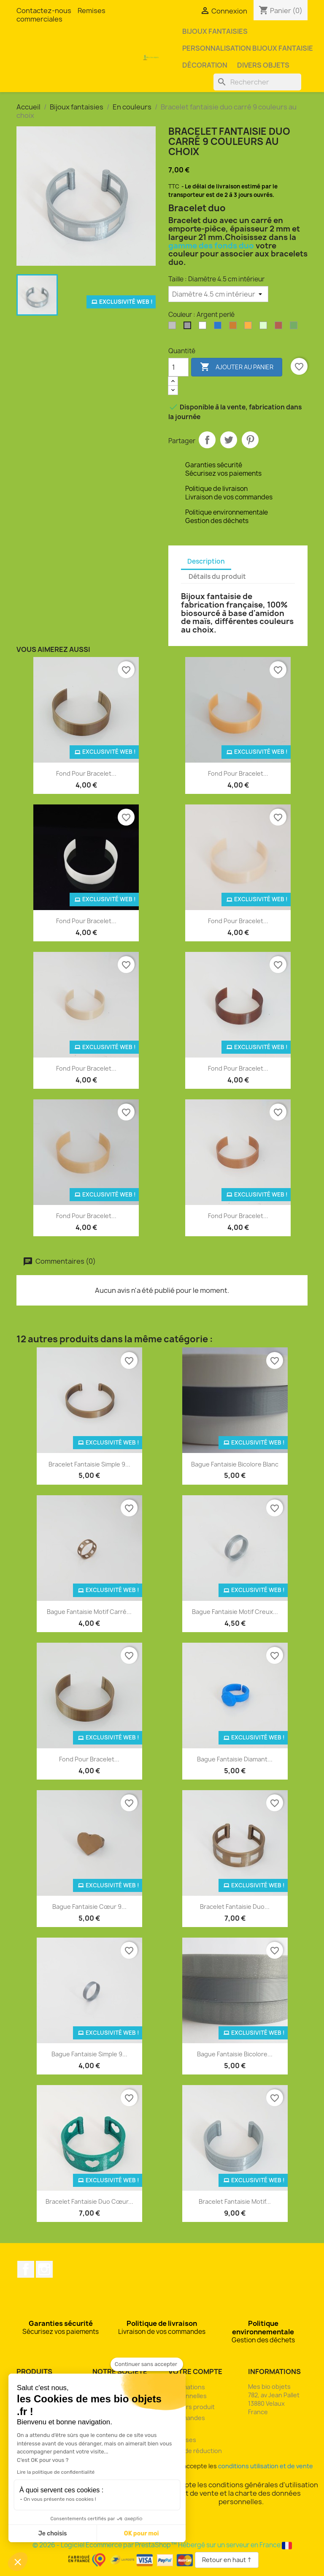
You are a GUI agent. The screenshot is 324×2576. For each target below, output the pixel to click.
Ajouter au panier (236, 367)
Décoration (204, 65)
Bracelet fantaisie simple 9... (89, 1464)
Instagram (44, 2269)
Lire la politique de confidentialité (55, 2472)
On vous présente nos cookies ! (60, 2499)
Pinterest (250, 439)
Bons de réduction (195, 2451)
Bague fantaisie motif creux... (235, 1612)
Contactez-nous (43, 10)
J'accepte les (241, 2466)
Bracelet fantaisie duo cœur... (89, 2201)
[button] (18, 2561)
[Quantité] (178, 367)
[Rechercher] (257, 82)
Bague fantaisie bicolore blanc (234, 1464)
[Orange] (249, 327)
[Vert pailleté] (295, 327)
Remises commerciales (60, 15)
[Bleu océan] (219, 327)
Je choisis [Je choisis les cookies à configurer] (52, 2533)
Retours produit (191, 2407)
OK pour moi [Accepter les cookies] (141, 2533)
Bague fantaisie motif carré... (89, 1612)
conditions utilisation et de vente (265, 2466)
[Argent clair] (173, 327)
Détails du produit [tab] (217, 576)
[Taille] (218, 294)
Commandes (186, 2418)
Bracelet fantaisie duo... (235, 1907)
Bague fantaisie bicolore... (235, 2054)
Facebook (25, 2269)
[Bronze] (234, 327)
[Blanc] (204, 327)
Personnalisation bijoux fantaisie (247, 48)
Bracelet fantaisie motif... (235, 2201)
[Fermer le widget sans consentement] (147, 2364)
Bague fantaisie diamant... (235, 1759)
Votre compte (195, 2371)
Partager (207, 439)
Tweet (228, 439)
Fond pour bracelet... (86, 773)
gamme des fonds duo (211, 245)
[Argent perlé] (189, 327)
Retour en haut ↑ (226, 2560)
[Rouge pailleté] (280, 327)
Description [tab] (206, 561)
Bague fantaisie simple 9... (89, 2054)
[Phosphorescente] (264, 327)
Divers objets (263, 65)
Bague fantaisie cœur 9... (89, 1907)
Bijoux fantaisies (215, 31)
